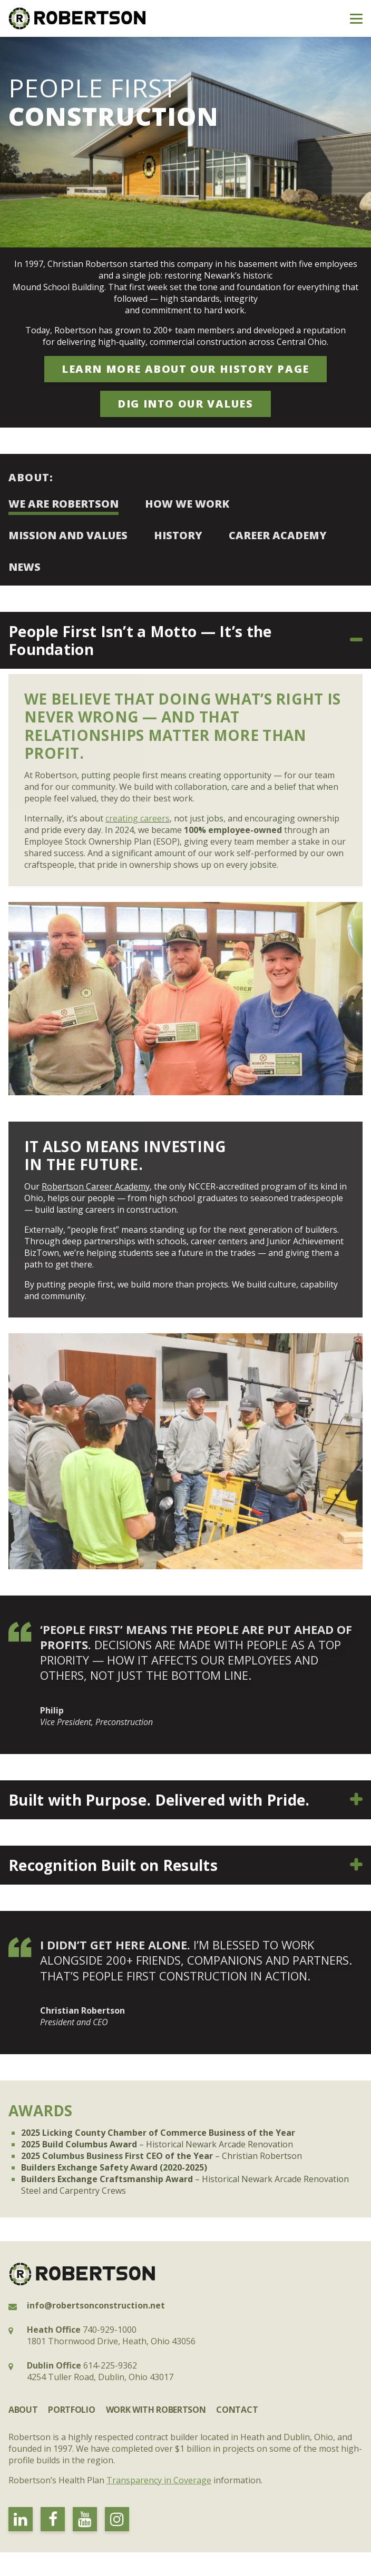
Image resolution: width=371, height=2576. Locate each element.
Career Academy (278, 535)
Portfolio (71, 2409)
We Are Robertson (63, 504)
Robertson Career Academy (96, 1186)
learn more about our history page (185, 369)
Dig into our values (185, 404)
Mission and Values (68, 535)
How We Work (187, 504)
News (24, 567)
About (22, 2409)
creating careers (137, 818)
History (178, 535)
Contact (237, 2409)
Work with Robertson (156, 2409)
